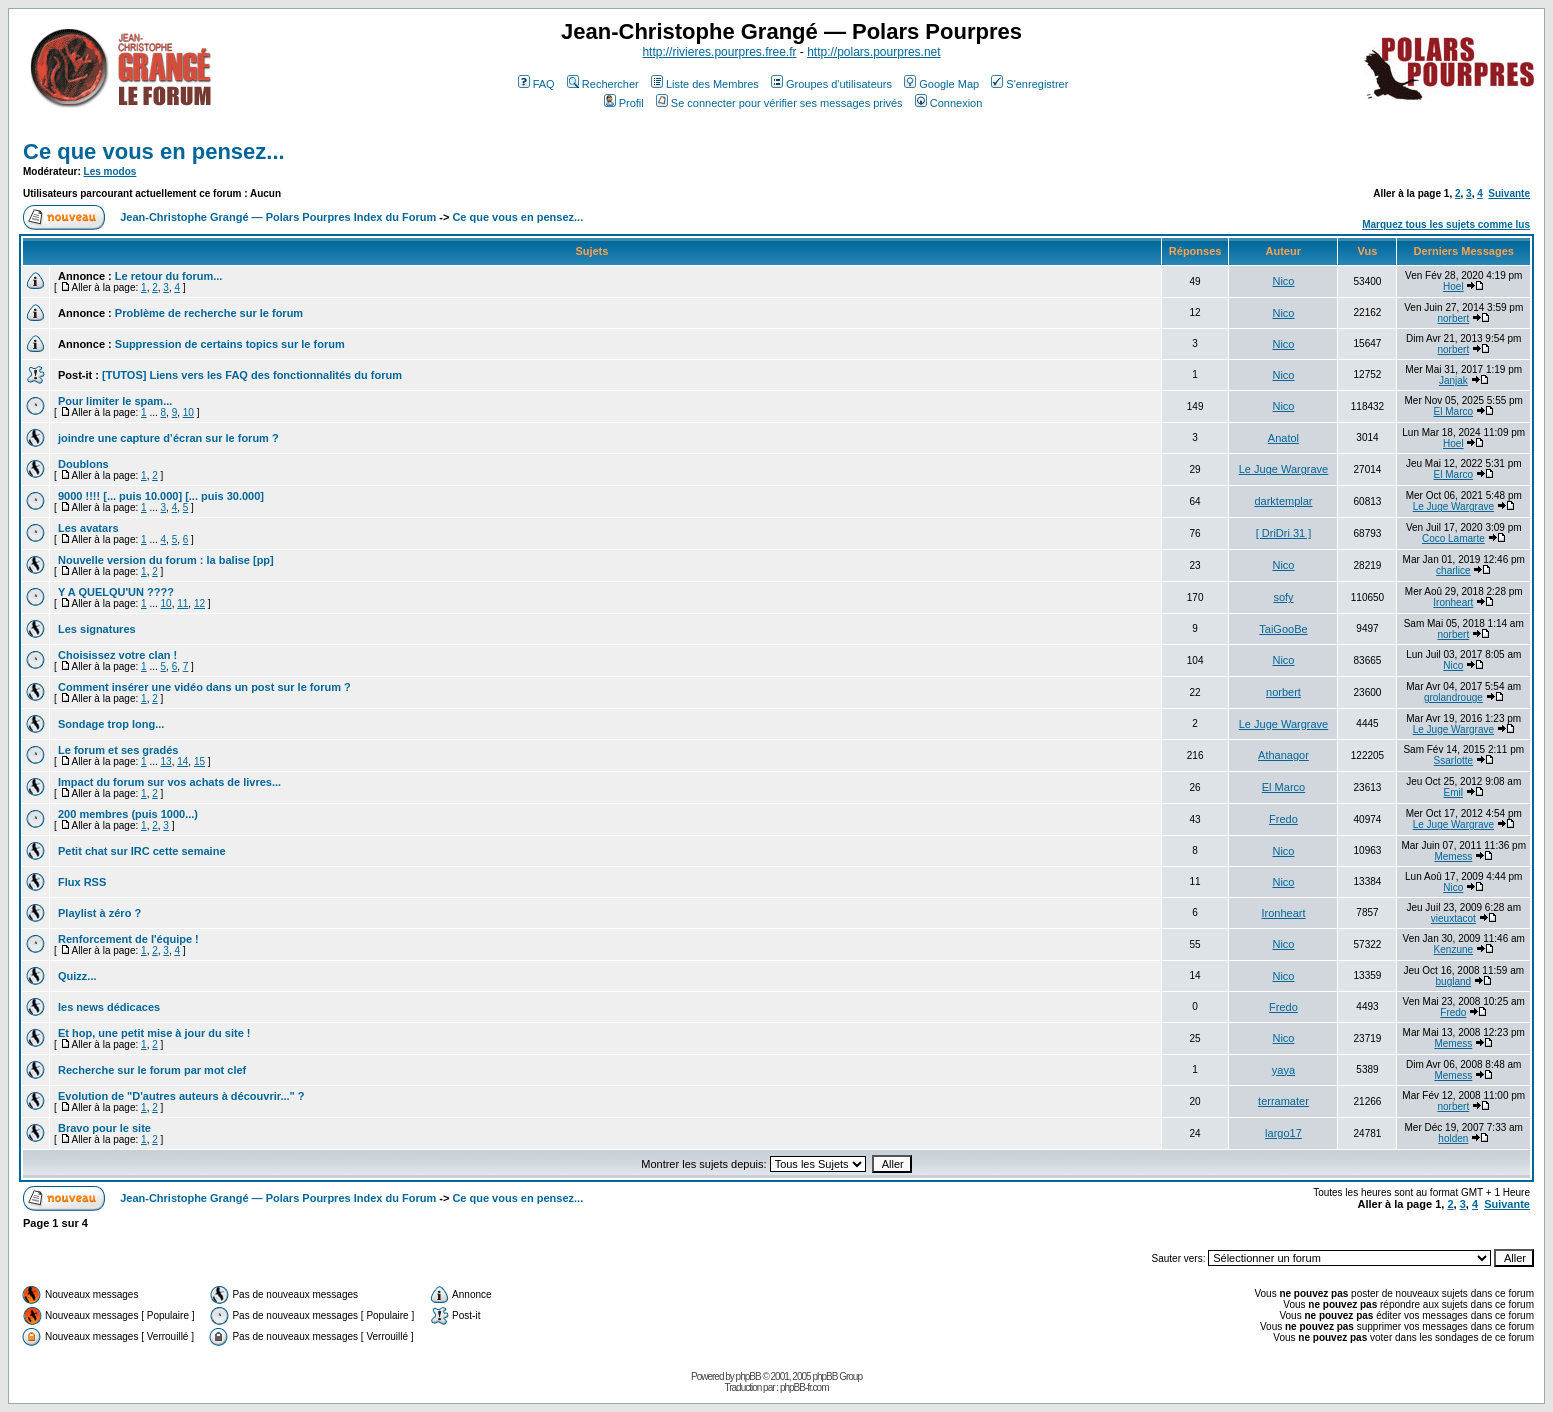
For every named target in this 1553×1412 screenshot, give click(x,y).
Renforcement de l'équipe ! (128, 939)
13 (166, 761)
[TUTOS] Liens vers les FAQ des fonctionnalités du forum (252, 375)
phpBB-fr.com (804, 1387)
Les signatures (97, 629)
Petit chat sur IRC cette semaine (142, 851)
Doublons (83, 464)
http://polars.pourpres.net (873, 52)
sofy (1283, 597)
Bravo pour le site (104, 1128)
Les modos (110, 171)
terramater (1283, 1101)
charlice (1453, 570)
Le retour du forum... (169, 276)
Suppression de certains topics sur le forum (230, 344)
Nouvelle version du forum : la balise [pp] (166, 560)
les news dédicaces (109, 1007)
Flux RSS (82, 882)
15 (199, 761)
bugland (1454, 981)
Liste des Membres (705, 84)
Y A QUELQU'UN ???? (116, 592)
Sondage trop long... (111, 724)
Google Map (941, 84)
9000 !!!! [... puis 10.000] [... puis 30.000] (161, 496)
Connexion (949, 103)
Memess (1453, 856)
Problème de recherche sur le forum (209, 313)
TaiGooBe (1283, 629)
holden (1453, 1138)
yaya (1283, 1070)
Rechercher (603, 84)
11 (182, 603)
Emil (1453, 792)
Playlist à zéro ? (99, 913)
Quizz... (77, 976)
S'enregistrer (1029, 84)
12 (199, 603)
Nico (1283, 281)
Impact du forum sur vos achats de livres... (169, 782)
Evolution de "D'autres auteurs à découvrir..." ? (181, 1096)
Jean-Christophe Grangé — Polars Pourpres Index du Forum (278, 217)
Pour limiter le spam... (115, 401)
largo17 (1283, 1133)
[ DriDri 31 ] (1284, 533)
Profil (624, 103)
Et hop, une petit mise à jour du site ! (154, 1033)
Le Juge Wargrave (1283, 469)
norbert (1454, 318)
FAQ (536, 84)
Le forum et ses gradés (118, 750)
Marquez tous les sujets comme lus (1446, 224)
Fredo (1283, 819)
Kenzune (1453, 949)
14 (182, 761)
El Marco (1453, 411)
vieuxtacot (1453, 918)
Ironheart (1453, 602)
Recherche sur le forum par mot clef (152, 1070)
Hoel (1453, 286)
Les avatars (88, 528)
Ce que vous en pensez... (154, 151)
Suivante (1509, 193)
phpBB (748, 1376)
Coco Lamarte (1453, 538)
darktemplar (1283, 501)
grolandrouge (1453, 697)
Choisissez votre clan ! (117, 655)
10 (188, 412)
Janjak (1453, 380)
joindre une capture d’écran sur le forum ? (168, 438)
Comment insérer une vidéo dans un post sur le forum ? (204, 687)
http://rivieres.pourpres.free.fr (719, 52)
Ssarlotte (1453, 760)
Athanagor (1283, 755)
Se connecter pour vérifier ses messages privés (779, 103)
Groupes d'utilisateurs (831, 84)
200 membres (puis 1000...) (128, 814)
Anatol (1283, 438)
